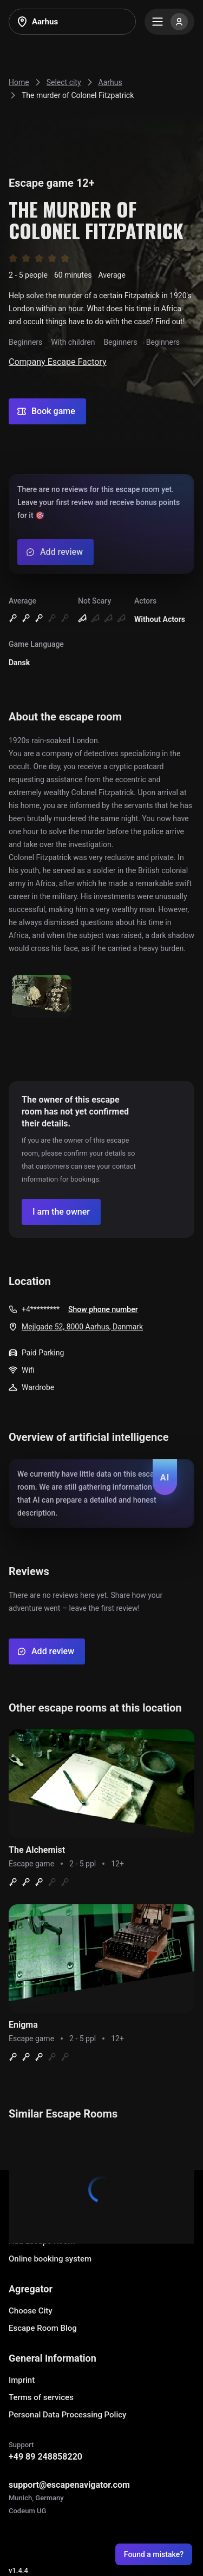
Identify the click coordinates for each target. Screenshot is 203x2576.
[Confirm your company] (61, 1212)
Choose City (31, 2311)
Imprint (22, 2380)
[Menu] (169, 22)
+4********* (41, 1309)
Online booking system (50, 2259)
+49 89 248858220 (45, 2457)
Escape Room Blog (43, 2328)
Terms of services (41, 2397)
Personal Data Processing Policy (67, 2415)
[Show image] (42, 997)
